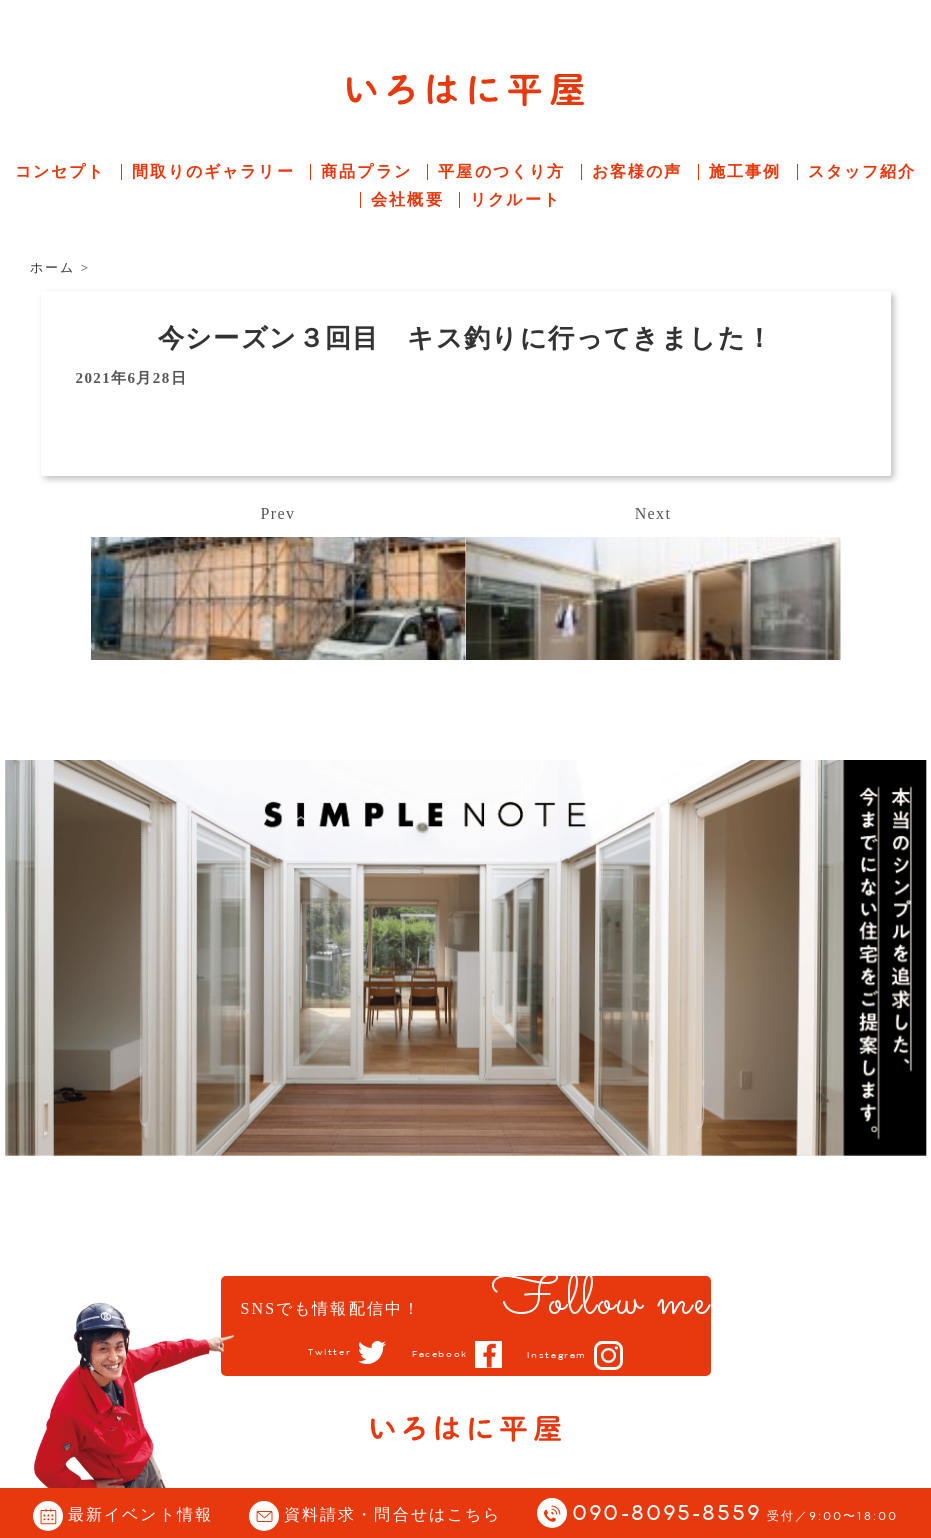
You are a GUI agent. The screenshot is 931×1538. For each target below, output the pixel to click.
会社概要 (407, 199)
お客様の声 (637, 171)
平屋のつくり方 (501, 171)
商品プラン (366, 171)
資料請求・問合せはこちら (392, 1514)
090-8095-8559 (735, 1514)
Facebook (436, 1354)
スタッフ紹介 (862, 171)
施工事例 (745, 171)
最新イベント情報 (140, 1514)
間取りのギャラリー (213, 171)
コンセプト (60, 171)
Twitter (310, 1353)
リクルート (515, 199)
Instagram (573, 1355)
